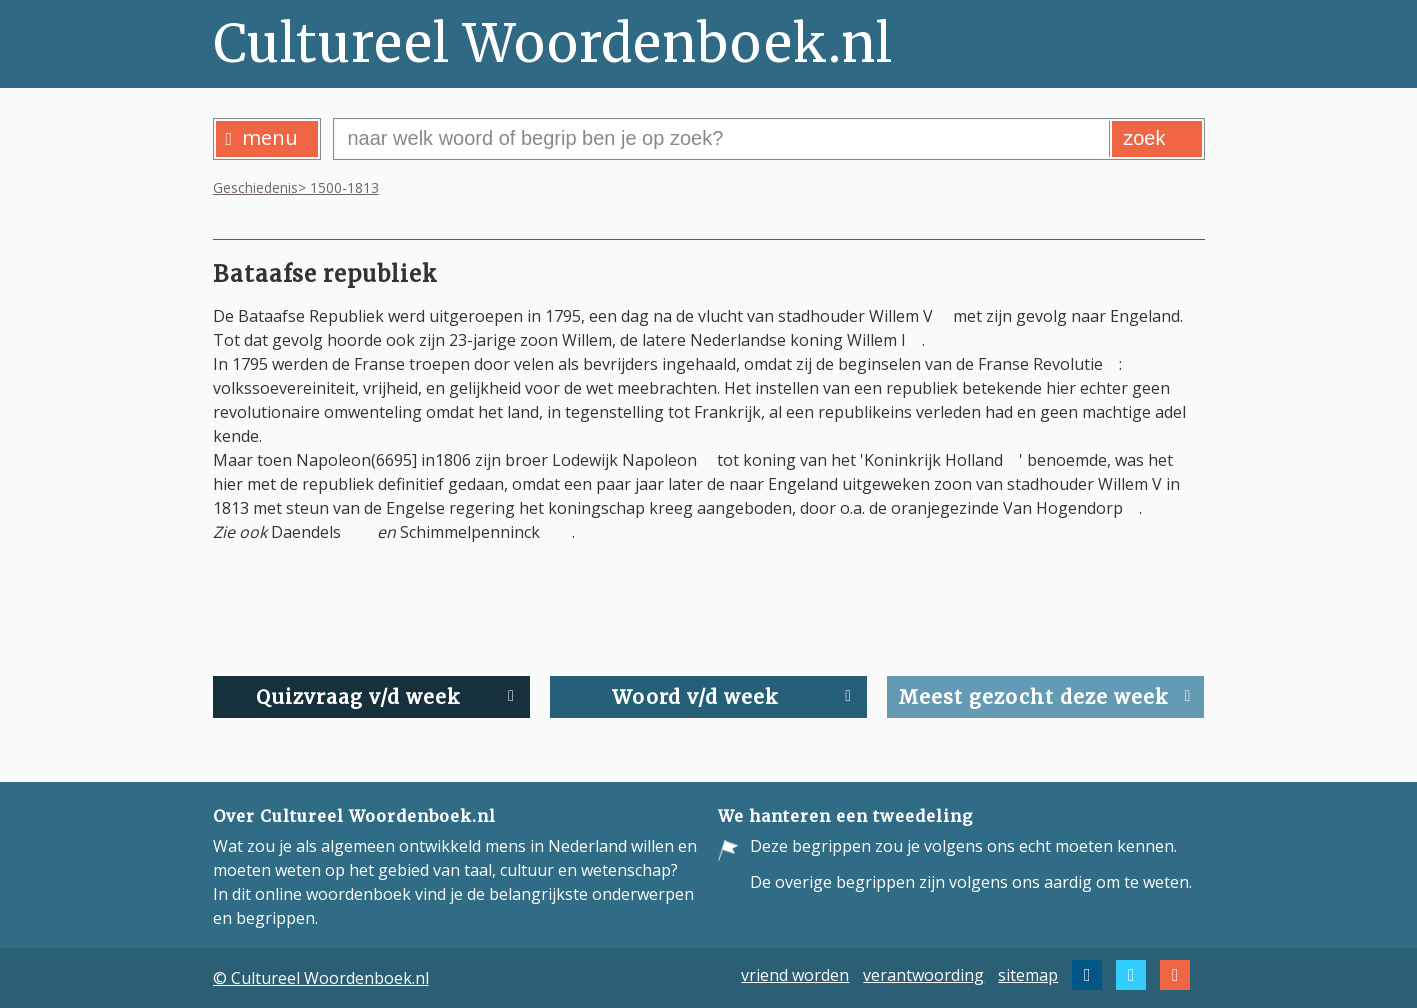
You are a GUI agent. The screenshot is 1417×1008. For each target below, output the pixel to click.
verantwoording (923, 975)
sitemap (1028, 975)
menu (262, 137)
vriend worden (795, 975)
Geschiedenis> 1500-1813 (296, 187)
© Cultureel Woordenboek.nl (321, 978)
